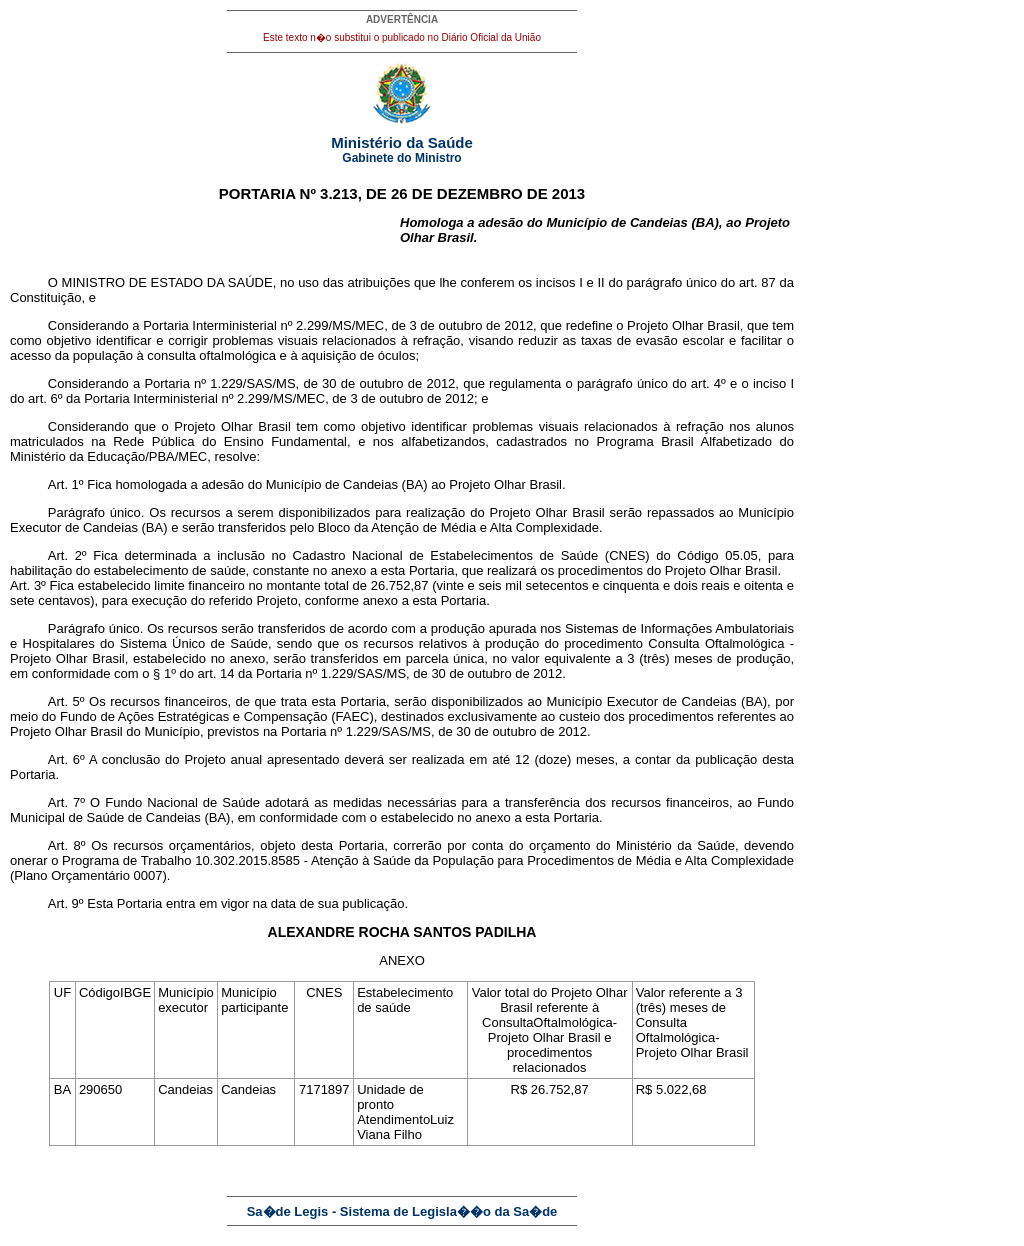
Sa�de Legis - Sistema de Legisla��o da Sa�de (402, 1211)
